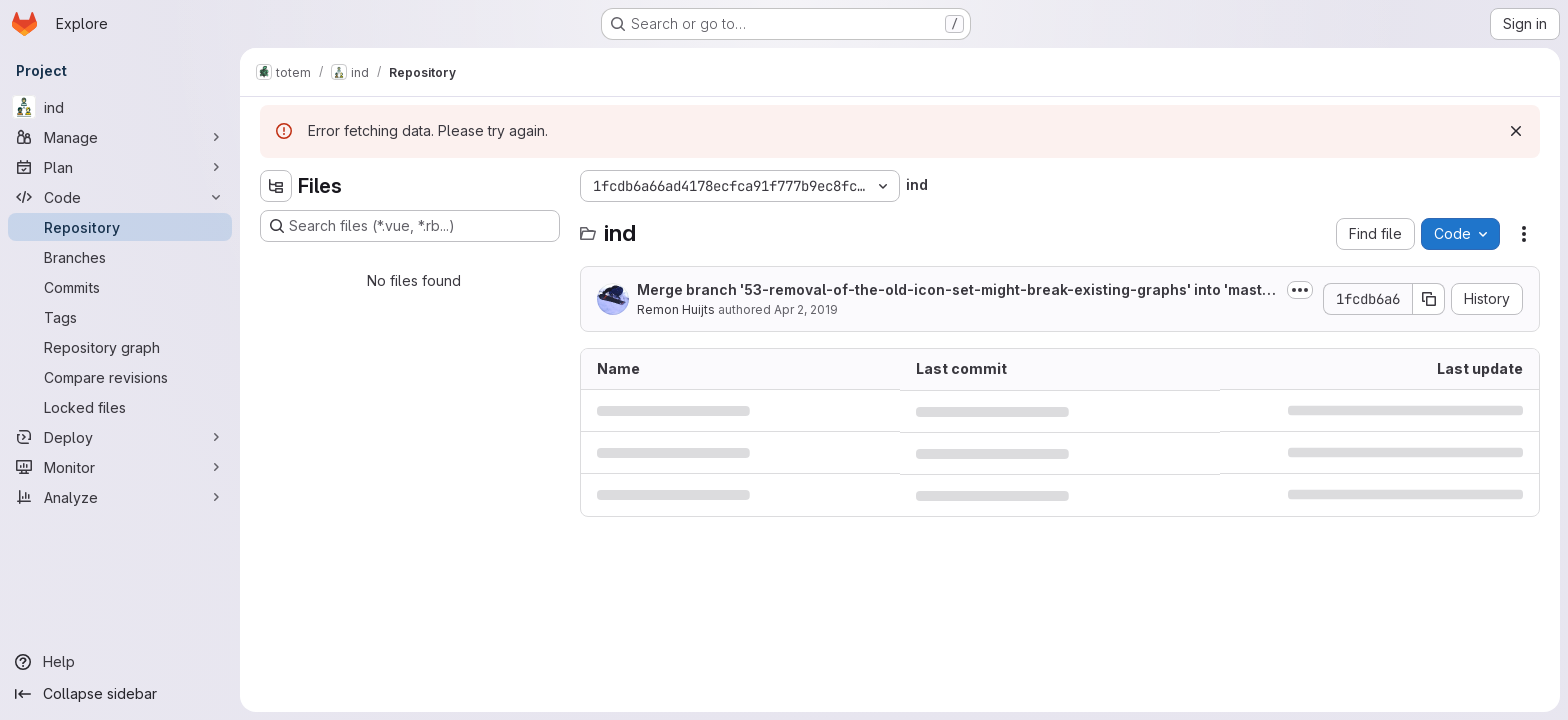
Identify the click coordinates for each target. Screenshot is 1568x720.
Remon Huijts (676, 309)
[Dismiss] (1516, 131)
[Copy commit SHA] (1429, 299)
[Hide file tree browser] (276, 186)
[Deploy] (120, 437)
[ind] (120, 107)
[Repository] (120, 227)
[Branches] (120, 257)
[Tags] (120, 317)
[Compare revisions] (120, 377)
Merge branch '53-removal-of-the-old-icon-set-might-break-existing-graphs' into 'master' (954, 290)
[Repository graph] (120, 347)
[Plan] (120, 167)
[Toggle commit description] (1300, 290)
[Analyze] (120, 497)
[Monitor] (120, 467)
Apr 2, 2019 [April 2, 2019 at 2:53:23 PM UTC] (806, 309)
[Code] (120, 197)
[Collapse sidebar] (120, 694)
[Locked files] (120, 407)
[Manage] (120, 137)
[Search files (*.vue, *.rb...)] (410, 226)
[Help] (120, 662)
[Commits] (120, 287)
